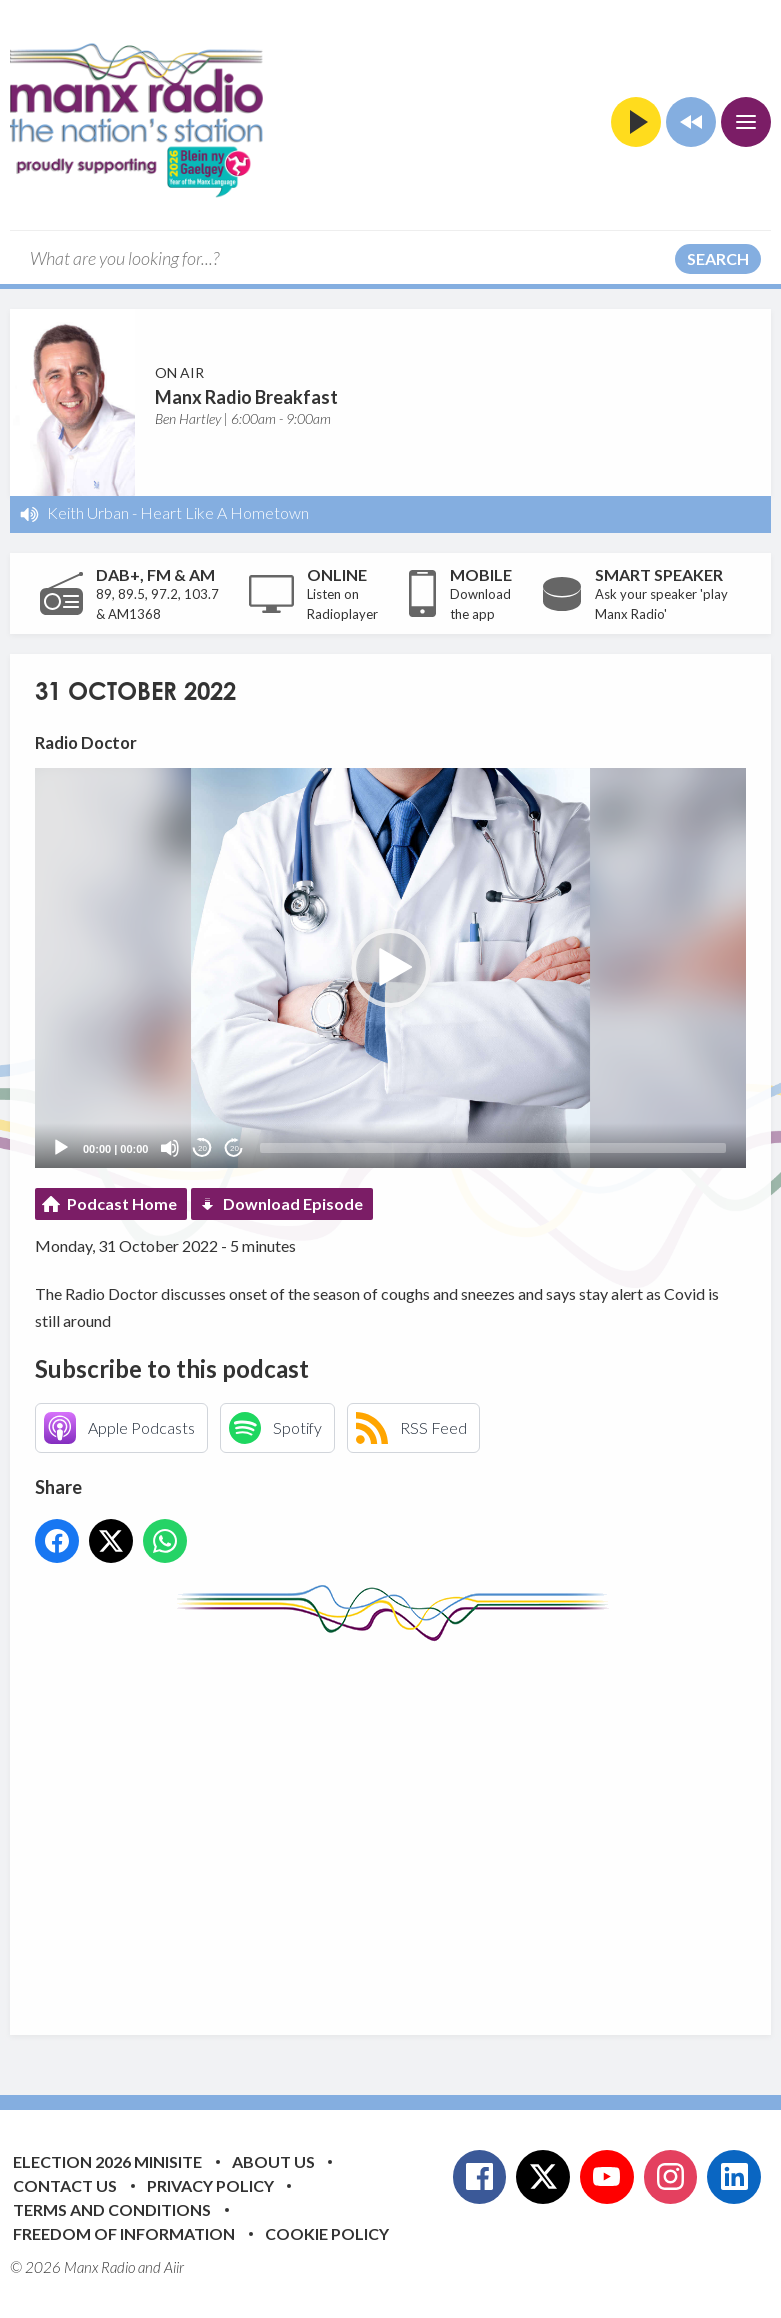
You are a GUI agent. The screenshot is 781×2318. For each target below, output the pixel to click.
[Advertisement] (408, 1823)
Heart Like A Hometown (224, 512)
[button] (391, 968)
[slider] (493, 1148)
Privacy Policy (210, 2185)
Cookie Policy (327, 2233)
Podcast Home (122, 1203)
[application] (390, 968)
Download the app (480, 604)
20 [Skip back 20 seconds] (202, 1148)
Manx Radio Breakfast (246, 397)
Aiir (174, 2267)
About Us (273, 2161)
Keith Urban (88, 512)
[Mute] (170, 1148)
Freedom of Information (124, 2233)
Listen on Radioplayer (342, 604)
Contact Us (65, 2185)
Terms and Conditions (112, 2209)
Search (718, 258)
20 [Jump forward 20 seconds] (234, 1148)
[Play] (61, 1148)
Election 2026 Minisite (107, 2161)
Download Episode (293, 1203)
